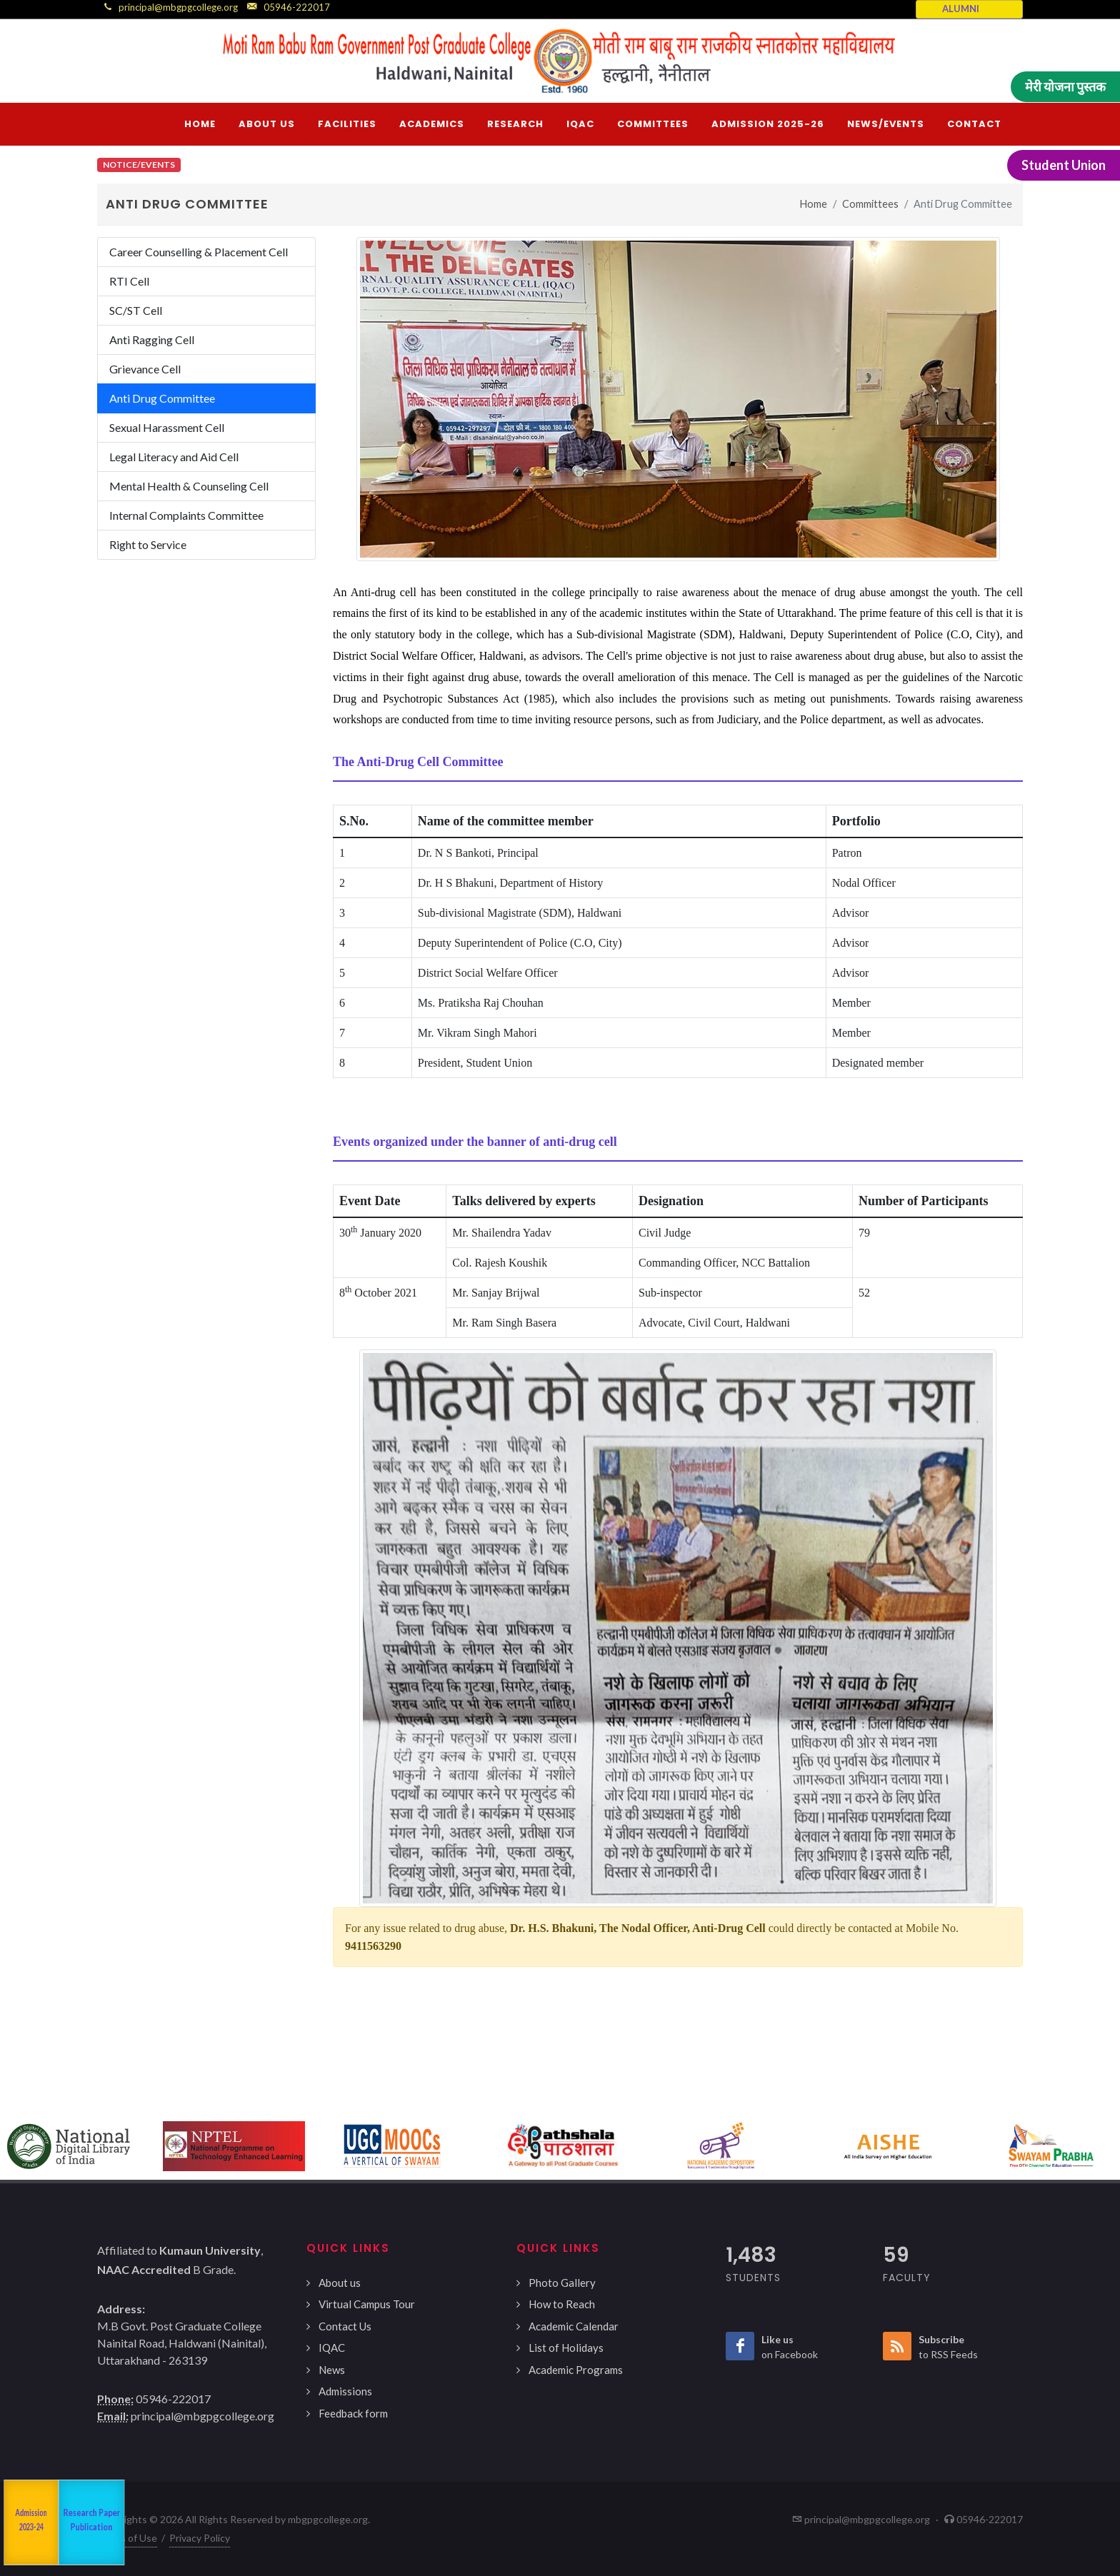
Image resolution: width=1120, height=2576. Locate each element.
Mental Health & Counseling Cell (189, 486)
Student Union (1063, 165)
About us (340, 2282)
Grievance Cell (145, 369)
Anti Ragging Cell (151, 339)
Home (813, 204)
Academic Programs (576, 2369)
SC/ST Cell (135, 310)
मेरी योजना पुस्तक (1065, 86)
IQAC (332, 2347)
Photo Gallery (562, 2282)
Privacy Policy (199, 2538)
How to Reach (562, 2304)
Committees (870, 204)
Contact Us (345, 2326)
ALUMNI (960, 8)
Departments (67, 2522)
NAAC (20, 2522)
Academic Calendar (574, 2326)
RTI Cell (129, 281)
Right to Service (147, 544)
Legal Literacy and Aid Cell (174, 456)
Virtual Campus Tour (367, 2304)
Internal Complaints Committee (186, 515)
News (332, 2369)
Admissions (345, 2391)
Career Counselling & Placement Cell (198, 251)
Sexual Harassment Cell (166, 427)
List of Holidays (566, 2347)
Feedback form (353, 2413)
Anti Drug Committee (162, 398)
